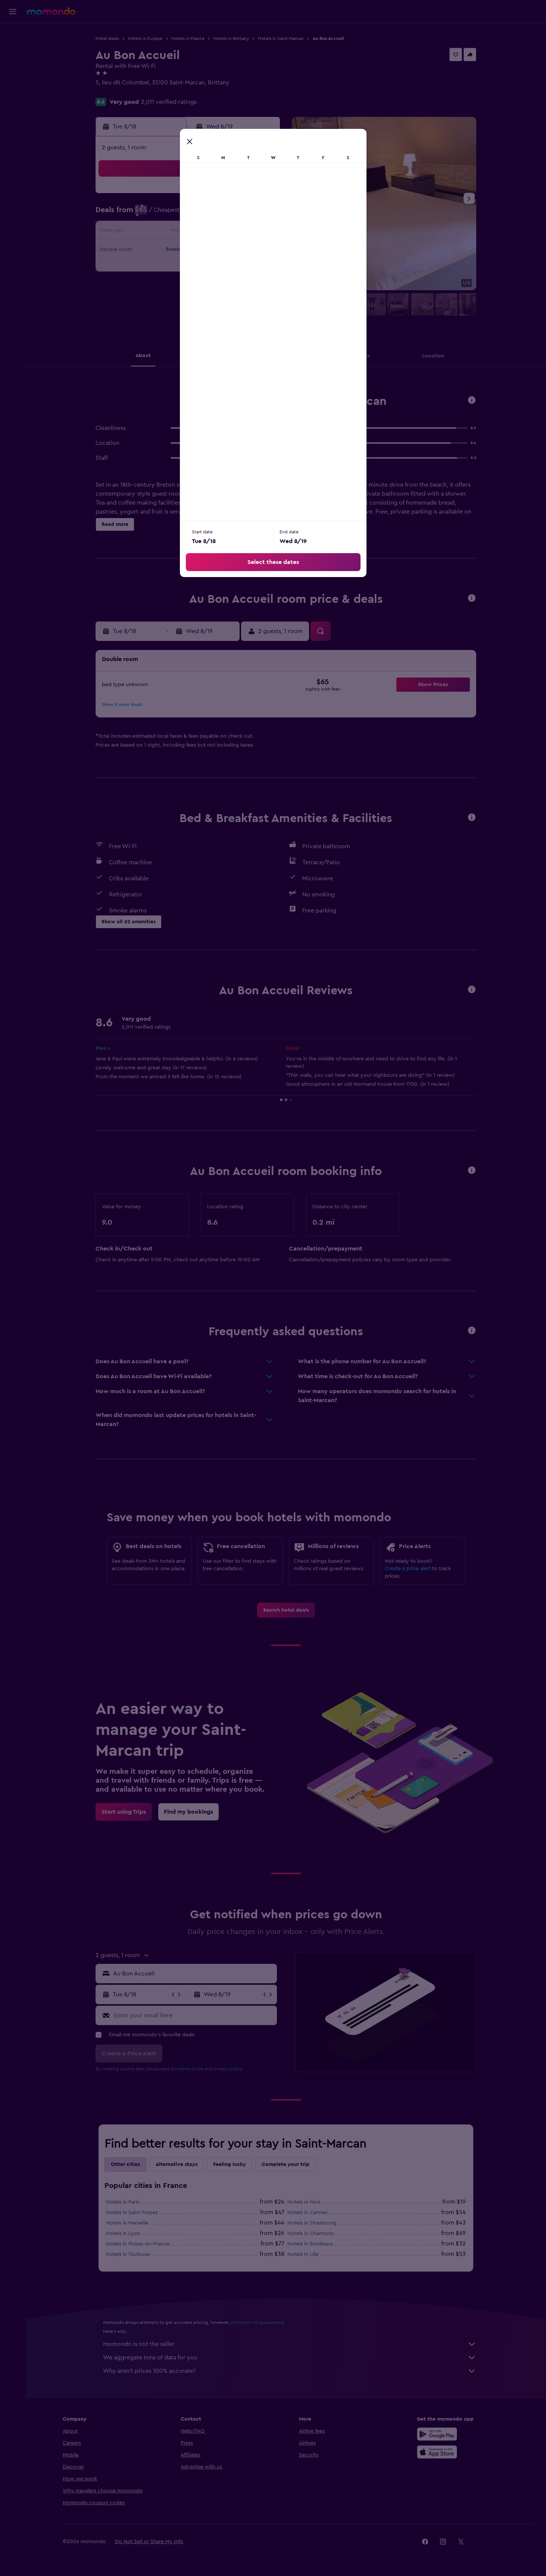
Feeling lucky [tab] (229, 2164)
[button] (12, 11)
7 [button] (242, 214)
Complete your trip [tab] (285, 2164)
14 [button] (243, 232)
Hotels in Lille (303, 2254)
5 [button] (207, 214)
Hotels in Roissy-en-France (137, 2244)
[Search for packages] (12, 81)
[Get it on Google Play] (437, 2434)
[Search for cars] (12, 65)
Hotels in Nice (304, 2202)
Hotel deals (107, 38)
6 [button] (225, 214)
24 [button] (171, 268)
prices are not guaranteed (257, 2322)
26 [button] (206, 268)
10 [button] (171, 232)
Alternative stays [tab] (176, 2164)
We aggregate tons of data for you (289, 2357)
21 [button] (243, 250)
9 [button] (153, 232)
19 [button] (207, 250)
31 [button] (171, 286)
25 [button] (188, 268)
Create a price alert (408, 1568)
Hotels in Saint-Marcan (281, 38)
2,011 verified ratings (169, 102)
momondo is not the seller (289, 2344)
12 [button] (207, 232)
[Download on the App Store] (437, 2452)
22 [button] (260, 250)
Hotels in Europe (145, 38)
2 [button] (153, 214)
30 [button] (153, 286)
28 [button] (242, 268)
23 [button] (153, 268)
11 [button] (189, 232)
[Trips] (12, 102)
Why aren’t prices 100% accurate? (289, 2370)
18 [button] (189, 250)
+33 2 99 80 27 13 (119, 91)
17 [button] (171, 250)
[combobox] (193, 1973)
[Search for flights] (12, 34)
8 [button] (260, 214)
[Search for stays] (12, 50)
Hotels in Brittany (231, 38)
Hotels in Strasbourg (311, 2223)
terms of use (190, 2069)
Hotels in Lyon (123, 2233)
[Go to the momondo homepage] (51, 11)
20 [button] (224, 250)
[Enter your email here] (193, 2015)
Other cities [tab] (125, 2164)
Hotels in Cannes (307, 2212)
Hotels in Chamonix (310, 2233)
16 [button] (153, 250)
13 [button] (225, 232)
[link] (286, 1610)
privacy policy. (228, 2069)
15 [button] (260, 232)
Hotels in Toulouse (128, 2254)
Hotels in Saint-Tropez (132, 2212)
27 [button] (225, 268)
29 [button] (260, 268)
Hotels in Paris (122, 2202)
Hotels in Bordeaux (310, 2244)
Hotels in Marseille (127, 2223)
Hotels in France (188, 38)
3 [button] (171, 214)
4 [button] (189, 214)
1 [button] (260, 196)
